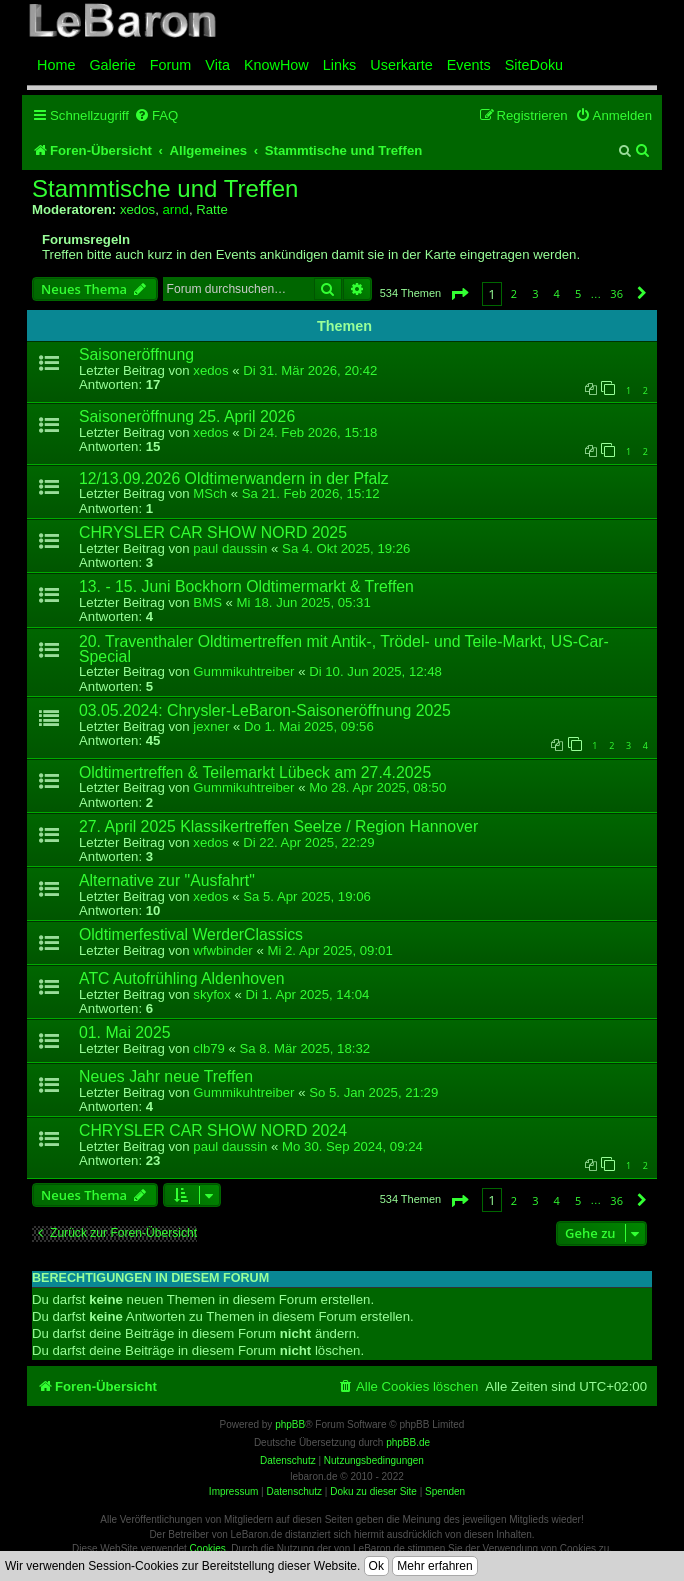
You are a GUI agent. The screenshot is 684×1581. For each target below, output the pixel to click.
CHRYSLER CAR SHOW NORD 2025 (213, 532)
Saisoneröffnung (136, 354)
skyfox (211, 994)
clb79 (209, 1048)
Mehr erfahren (434, 1566)
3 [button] (535, 293)
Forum (171, 65)
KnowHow (276, 65)
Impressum (233, 1491)
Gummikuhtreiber (243, 671)
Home (56, 65)
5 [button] (578, 293)
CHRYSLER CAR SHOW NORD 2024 (213, 1130)
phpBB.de (408, 1442)
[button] (459, 293)
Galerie (112, 65)
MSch (210, 493)
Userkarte (401, 65)
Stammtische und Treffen (165, 189)
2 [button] (514, 293)
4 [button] (557, 293)
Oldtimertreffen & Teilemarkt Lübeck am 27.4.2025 (255, 772)
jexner (211, 726)
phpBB (290, 1424)
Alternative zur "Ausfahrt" (167, 880)
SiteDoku (534, 65)
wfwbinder (222, 950)
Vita (217, 65)
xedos (137, 209)
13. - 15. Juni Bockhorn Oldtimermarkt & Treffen (246, 586)
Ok (376, 1566)
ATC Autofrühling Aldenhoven (182, 978)
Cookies (208, 1548)
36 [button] (616, 293)
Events (469, 65)
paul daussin (230, 548)
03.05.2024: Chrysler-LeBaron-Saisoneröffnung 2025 (265, 710)
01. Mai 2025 (125, 1032)
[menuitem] (156, 115)
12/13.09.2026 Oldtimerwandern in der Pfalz (234, 478)
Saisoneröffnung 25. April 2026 (187, 416)
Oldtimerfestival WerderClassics (191, 934)
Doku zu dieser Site (373, 1491)
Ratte (212, 209)
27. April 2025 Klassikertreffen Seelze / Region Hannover (278, 826)
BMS (207, 602)
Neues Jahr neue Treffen (166, 1076)
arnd (175, 209)
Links (340, 65)
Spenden (445, 1491)
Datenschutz (294, 1491)
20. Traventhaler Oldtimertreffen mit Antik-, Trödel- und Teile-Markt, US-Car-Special (344, 649)
